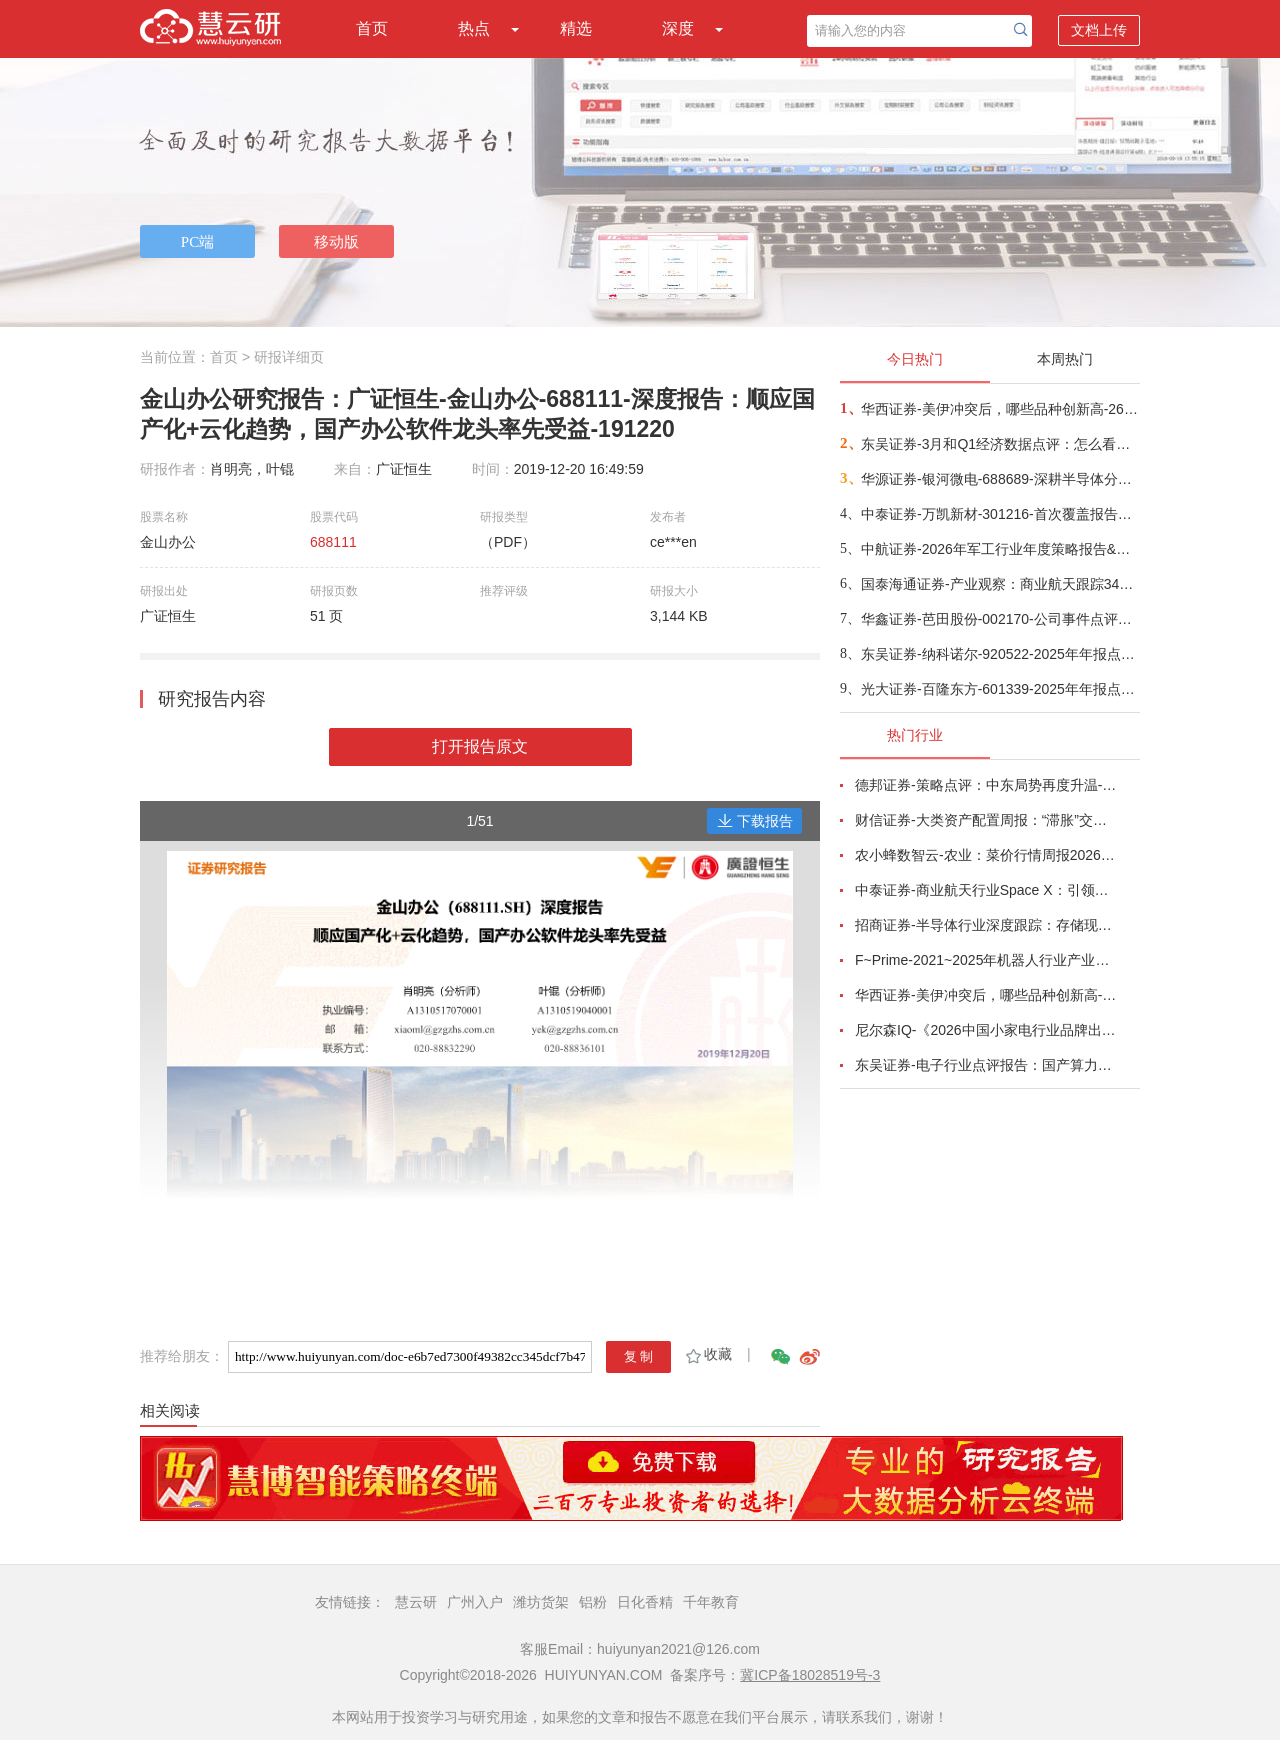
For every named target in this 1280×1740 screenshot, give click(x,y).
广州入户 (475, 1602)
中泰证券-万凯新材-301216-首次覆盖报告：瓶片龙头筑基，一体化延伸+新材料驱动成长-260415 (999, 514)
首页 (372, 28)
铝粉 (593, 1602)
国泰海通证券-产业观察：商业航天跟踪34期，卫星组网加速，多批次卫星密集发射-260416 (999, 584)
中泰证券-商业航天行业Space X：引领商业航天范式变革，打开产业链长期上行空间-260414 (986, 890)
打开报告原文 (480, 746)
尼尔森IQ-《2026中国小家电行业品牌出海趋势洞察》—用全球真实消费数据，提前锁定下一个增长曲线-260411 (986, 1030)
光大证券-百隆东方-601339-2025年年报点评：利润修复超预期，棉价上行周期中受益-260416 (999, 689)
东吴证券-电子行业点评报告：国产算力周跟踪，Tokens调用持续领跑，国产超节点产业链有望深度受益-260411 (986, 1065)
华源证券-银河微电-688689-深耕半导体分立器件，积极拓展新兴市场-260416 (999, 479)
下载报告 (755, 821)
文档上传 (1099, 30)
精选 (576, 28)
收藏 (707, 1354)
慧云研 (416, 1602)
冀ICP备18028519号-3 (810, 1675)
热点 (474, 28)
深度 (678, 28)
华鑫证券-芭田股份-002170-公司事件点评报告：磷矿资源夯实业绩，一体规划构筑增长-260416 (999, 619)
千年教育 (711, 1602)
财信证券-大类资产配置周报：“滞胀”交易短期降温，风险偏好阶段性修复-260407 (986, 820)
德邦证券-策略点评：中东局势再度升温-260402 (986, 785)
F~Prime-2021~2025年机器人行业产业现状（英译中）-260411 (986, 960)
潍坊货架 (541, 1602)
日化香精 (645, 1602)
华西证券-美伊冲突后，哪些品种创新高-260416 (999, 409)
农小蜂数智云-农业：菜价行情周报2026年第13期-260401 (986, 855)
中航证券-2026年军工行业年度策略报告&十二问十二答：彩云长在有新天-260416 (999, 549)
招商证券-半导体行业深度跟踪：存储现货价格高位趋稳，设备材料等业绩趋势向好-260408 (986, 925)
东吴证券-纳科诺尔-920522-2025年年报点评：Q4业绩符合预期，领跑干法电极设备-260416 (999, 654)
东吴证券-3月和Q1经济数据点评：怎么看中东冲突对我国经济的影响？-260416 (999, 444)
